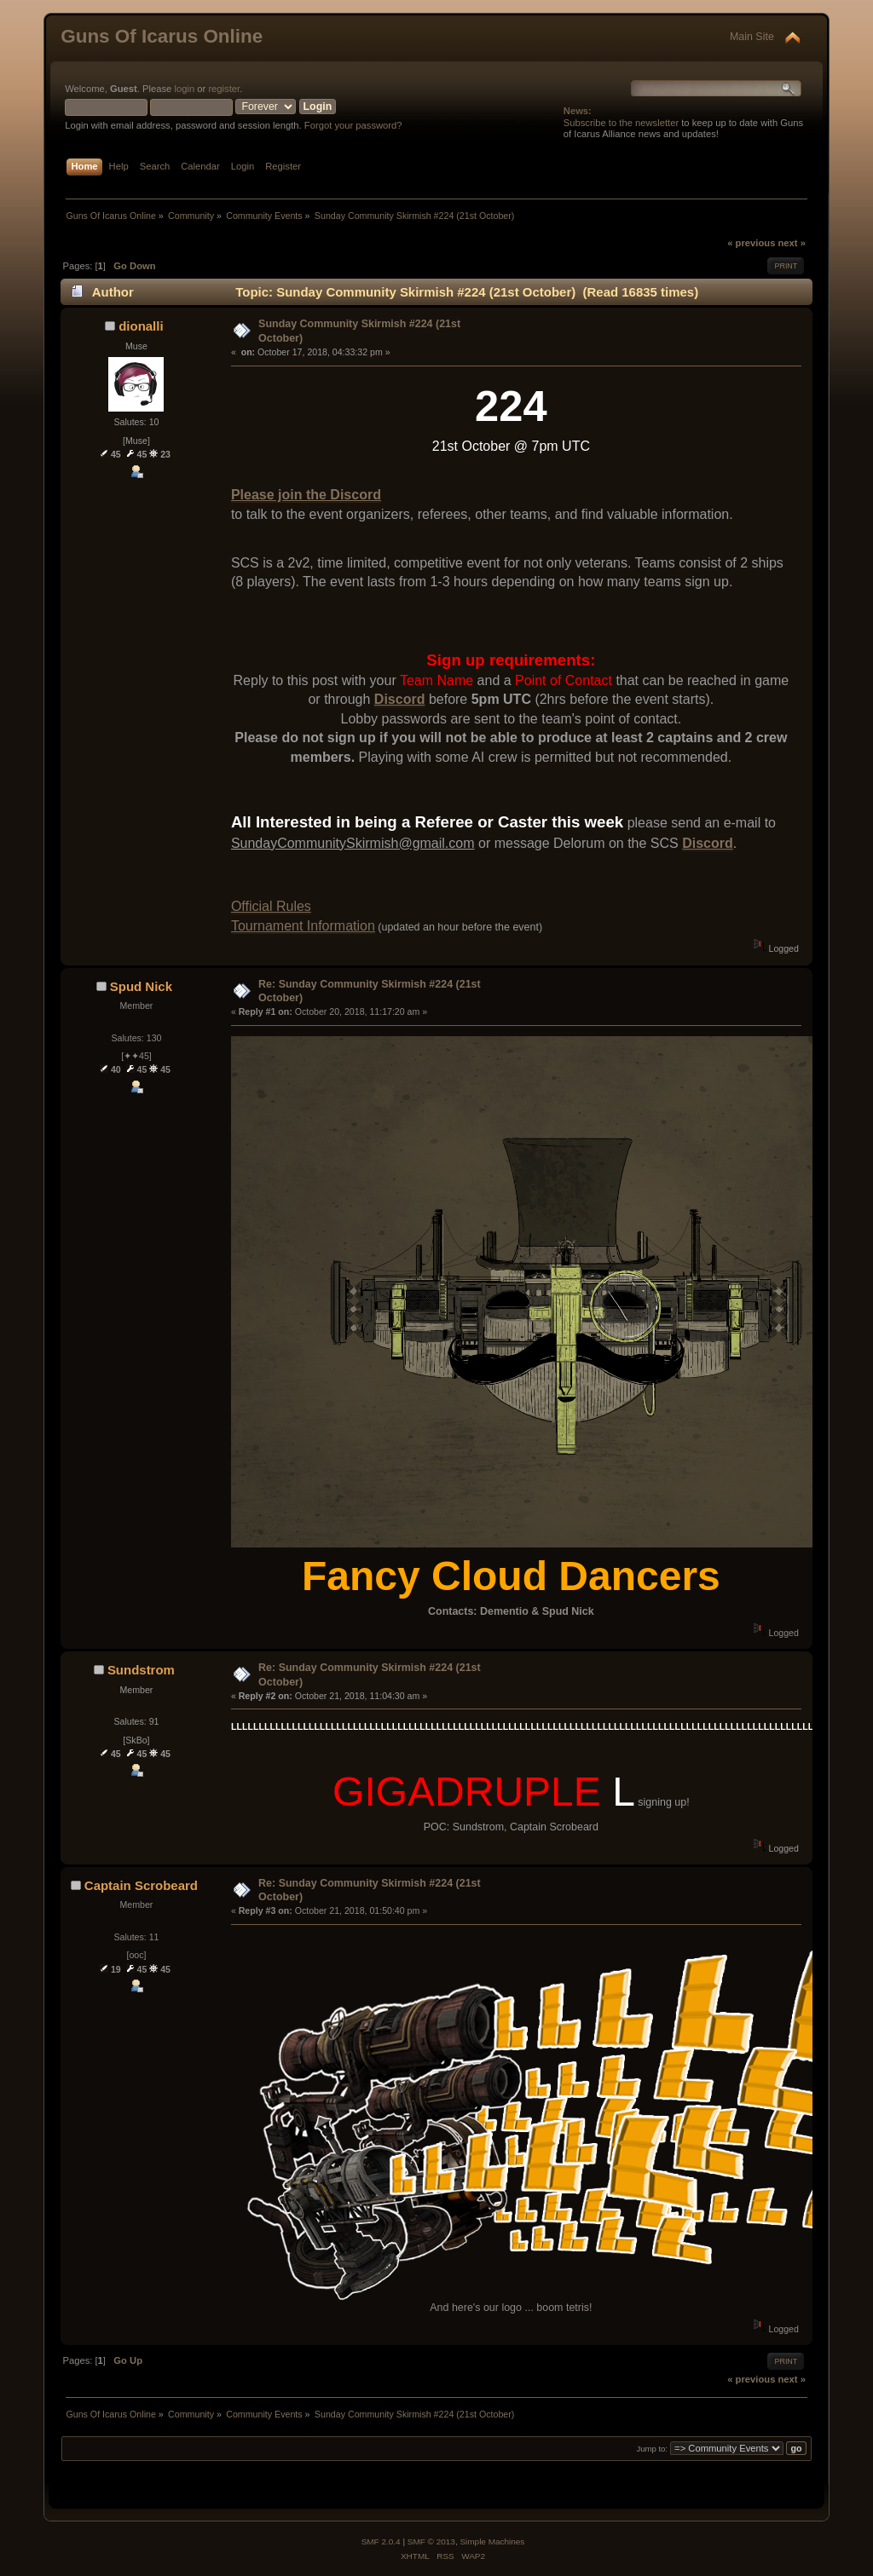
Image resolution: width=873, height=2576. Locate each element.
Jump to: (652, 2448)
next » (792, 243)
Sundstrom (141, 1670)
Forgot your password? (353, 125)
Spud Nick (141, 986)
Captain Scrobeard (141, 1885)
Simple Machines (492, 2541)
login (184, 89)
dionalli (141, 326)
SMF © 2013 (431, 2541)
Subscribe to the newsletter (621, 123)
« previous (751, 243)
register (224, 89)
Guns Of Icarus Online (162, 36)
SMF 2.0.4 (381, 2541)
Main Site (752, 37)
